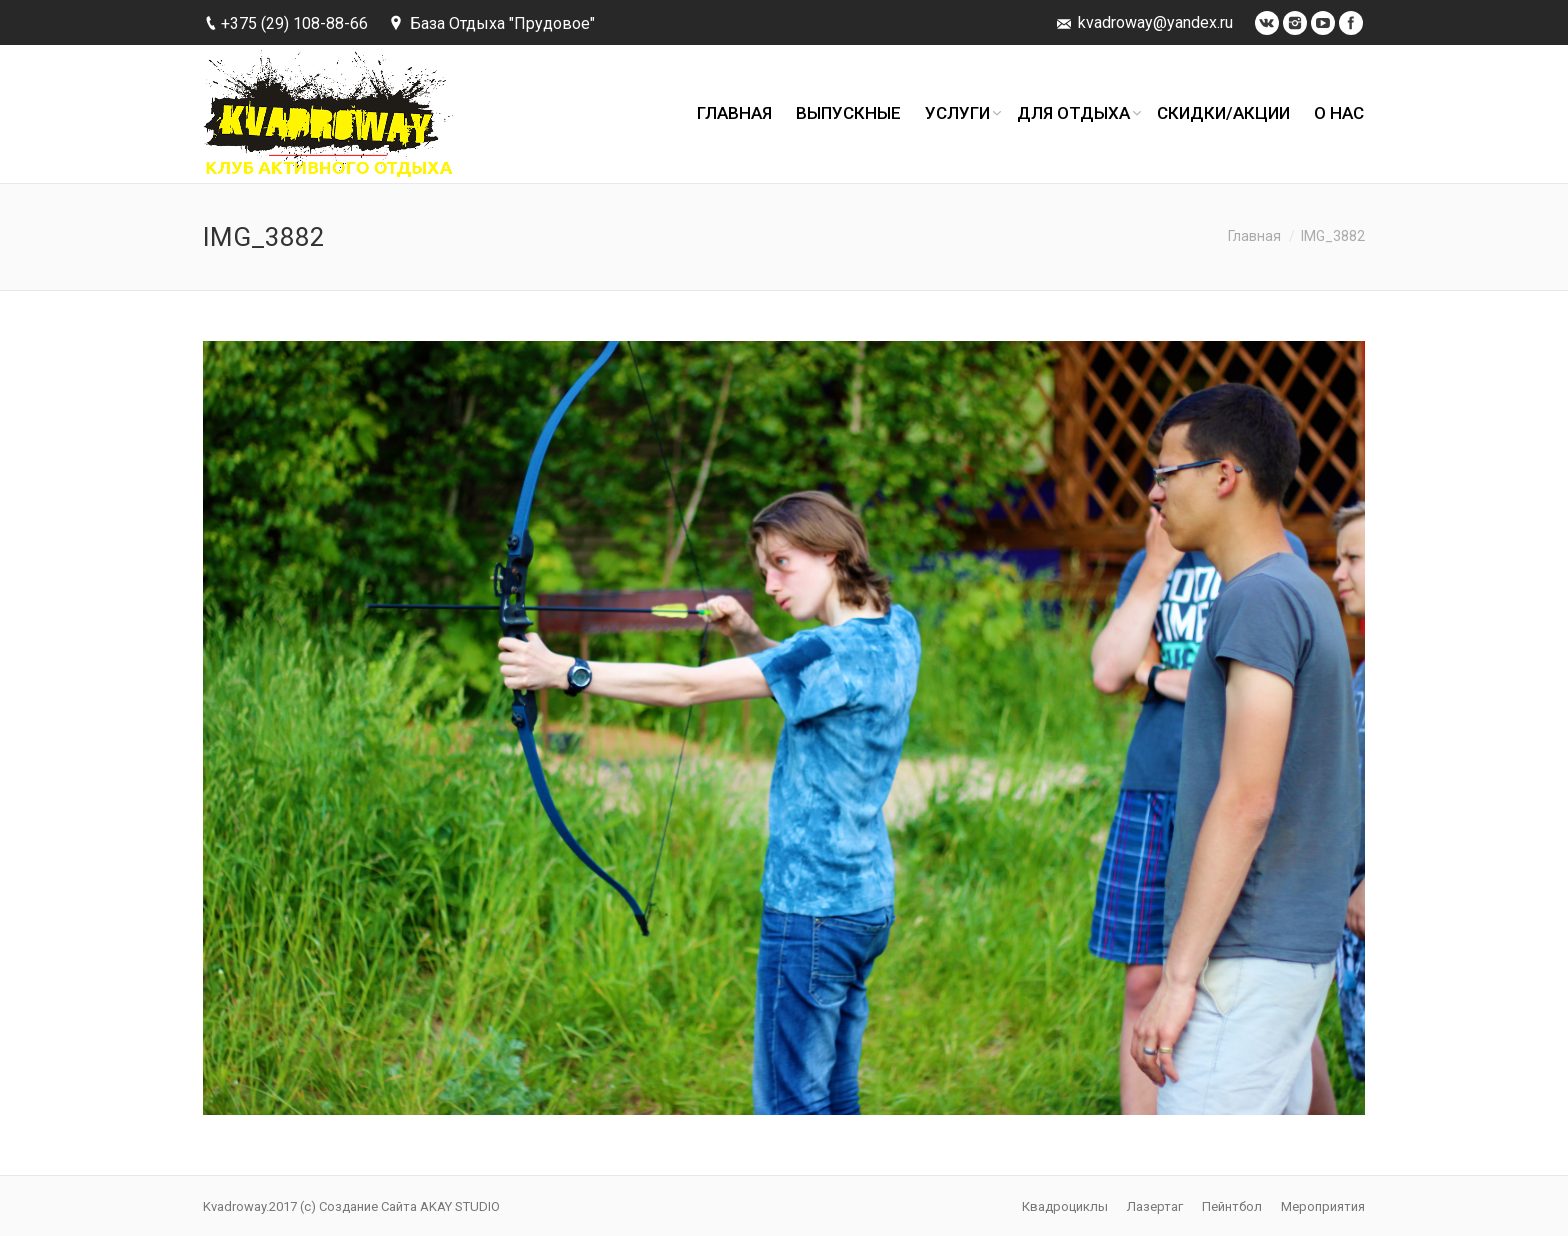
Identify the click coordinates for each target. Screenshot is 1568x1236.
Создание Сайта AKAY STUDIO (409, 1206)
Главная (1254, 236)
